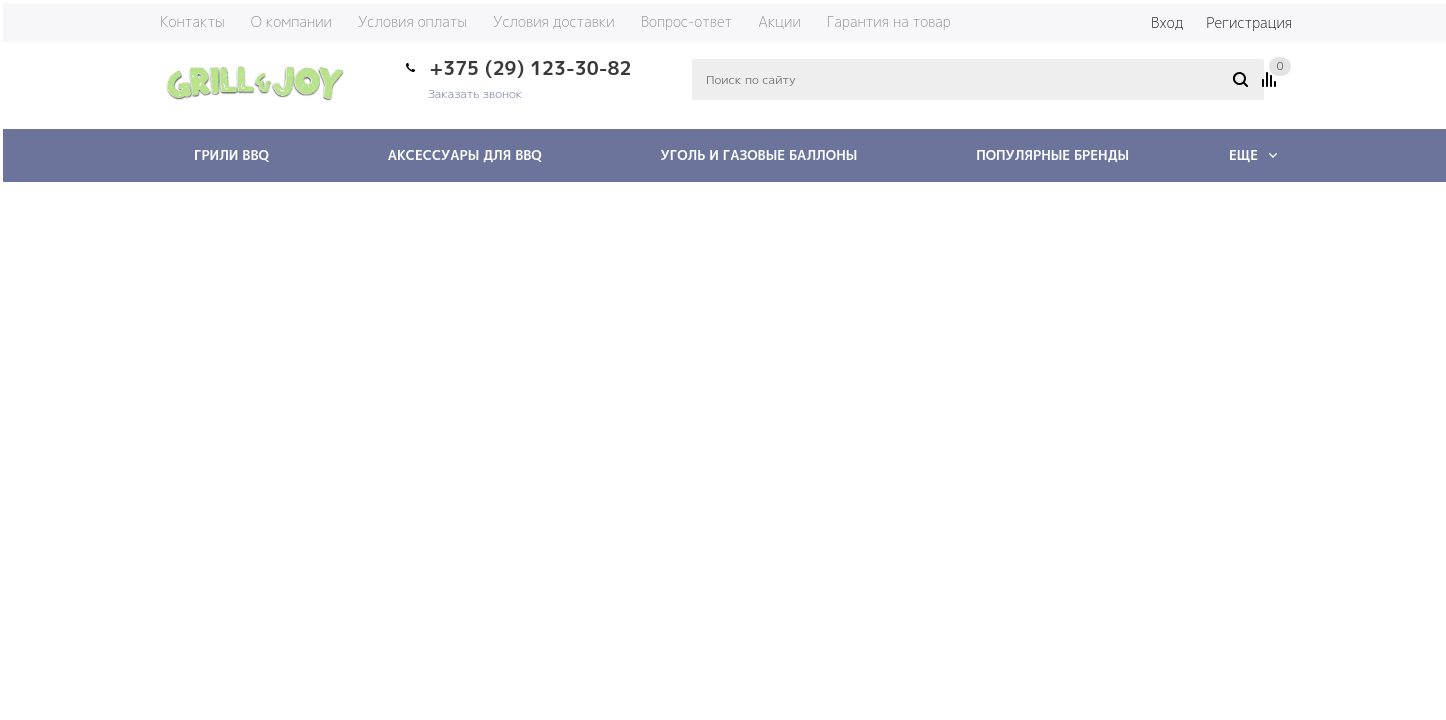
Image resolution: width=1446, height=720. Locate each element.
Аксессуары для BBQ (465, 155)
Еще (1253, 155)
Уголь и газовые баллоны (759, 155)
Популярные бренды (1052, 155)
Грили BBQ (231, 155)
